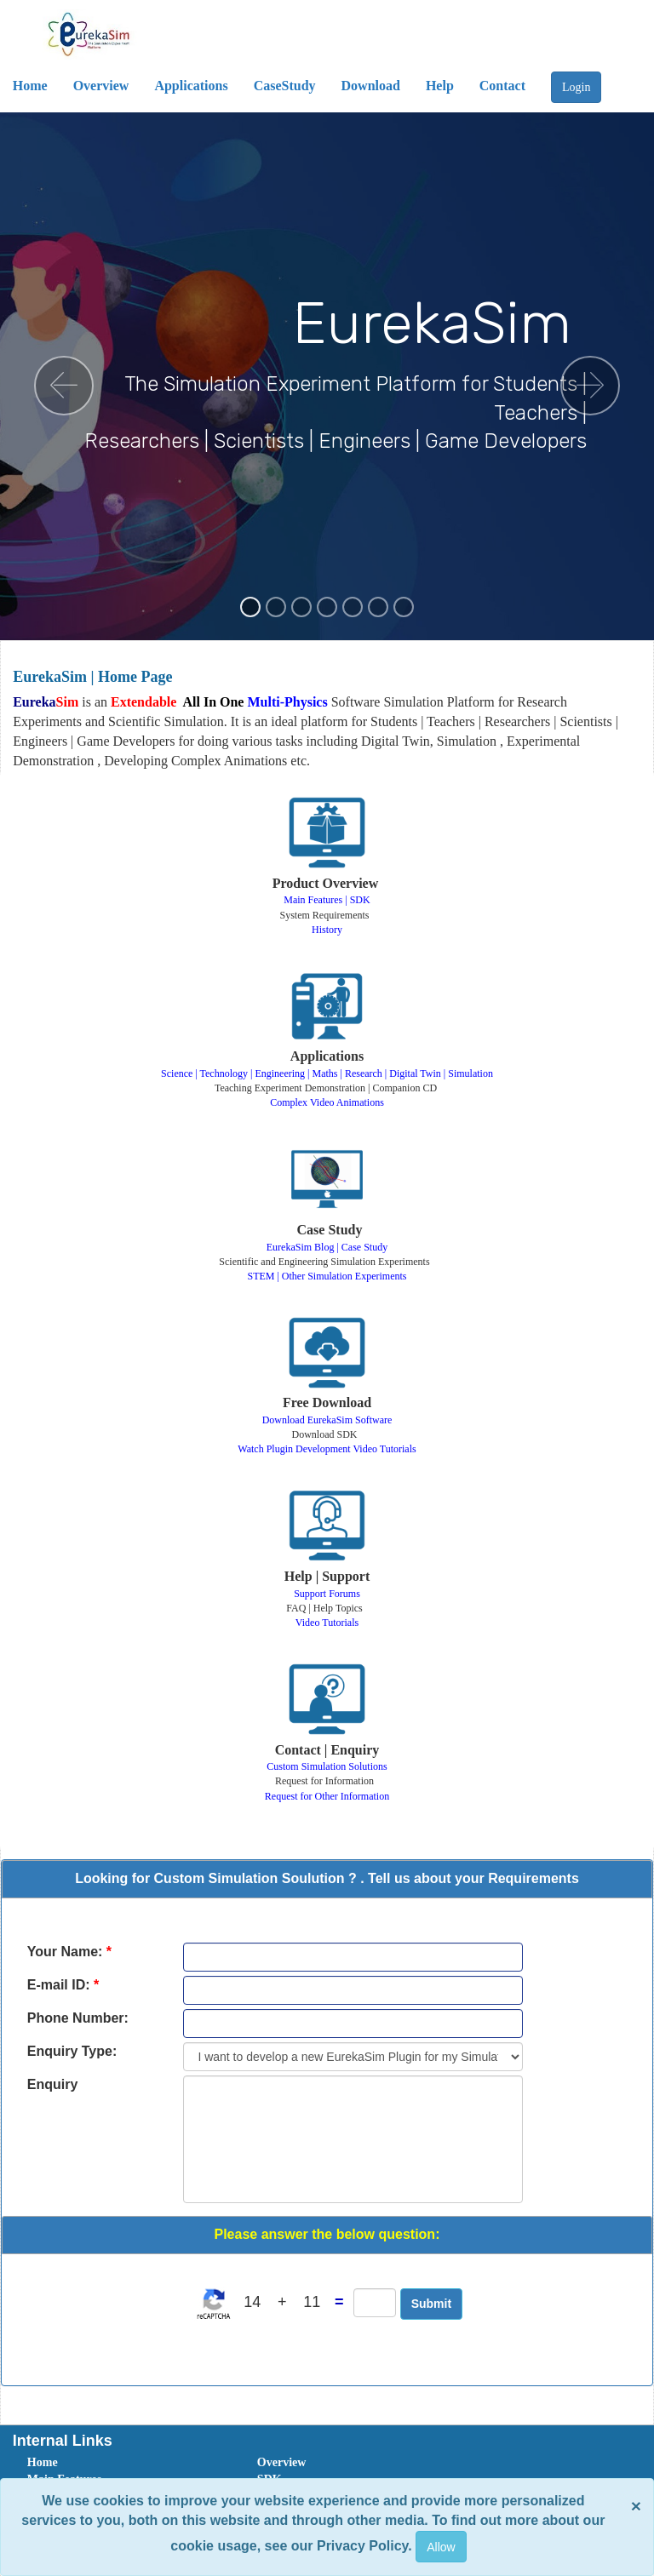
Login (576, 87)
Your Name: (69, 1951)
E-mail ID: (63, 1985)
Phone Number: (78, 2018)
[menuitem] (123, 2462)
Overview (101, 85)
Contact (502, 85)
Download (370, 85)
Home (42, 2462)
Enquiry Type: (72, 2051)
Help (440, 85)
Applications (190, 85)
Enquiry (52, 2084)
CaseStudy (285, 85)
